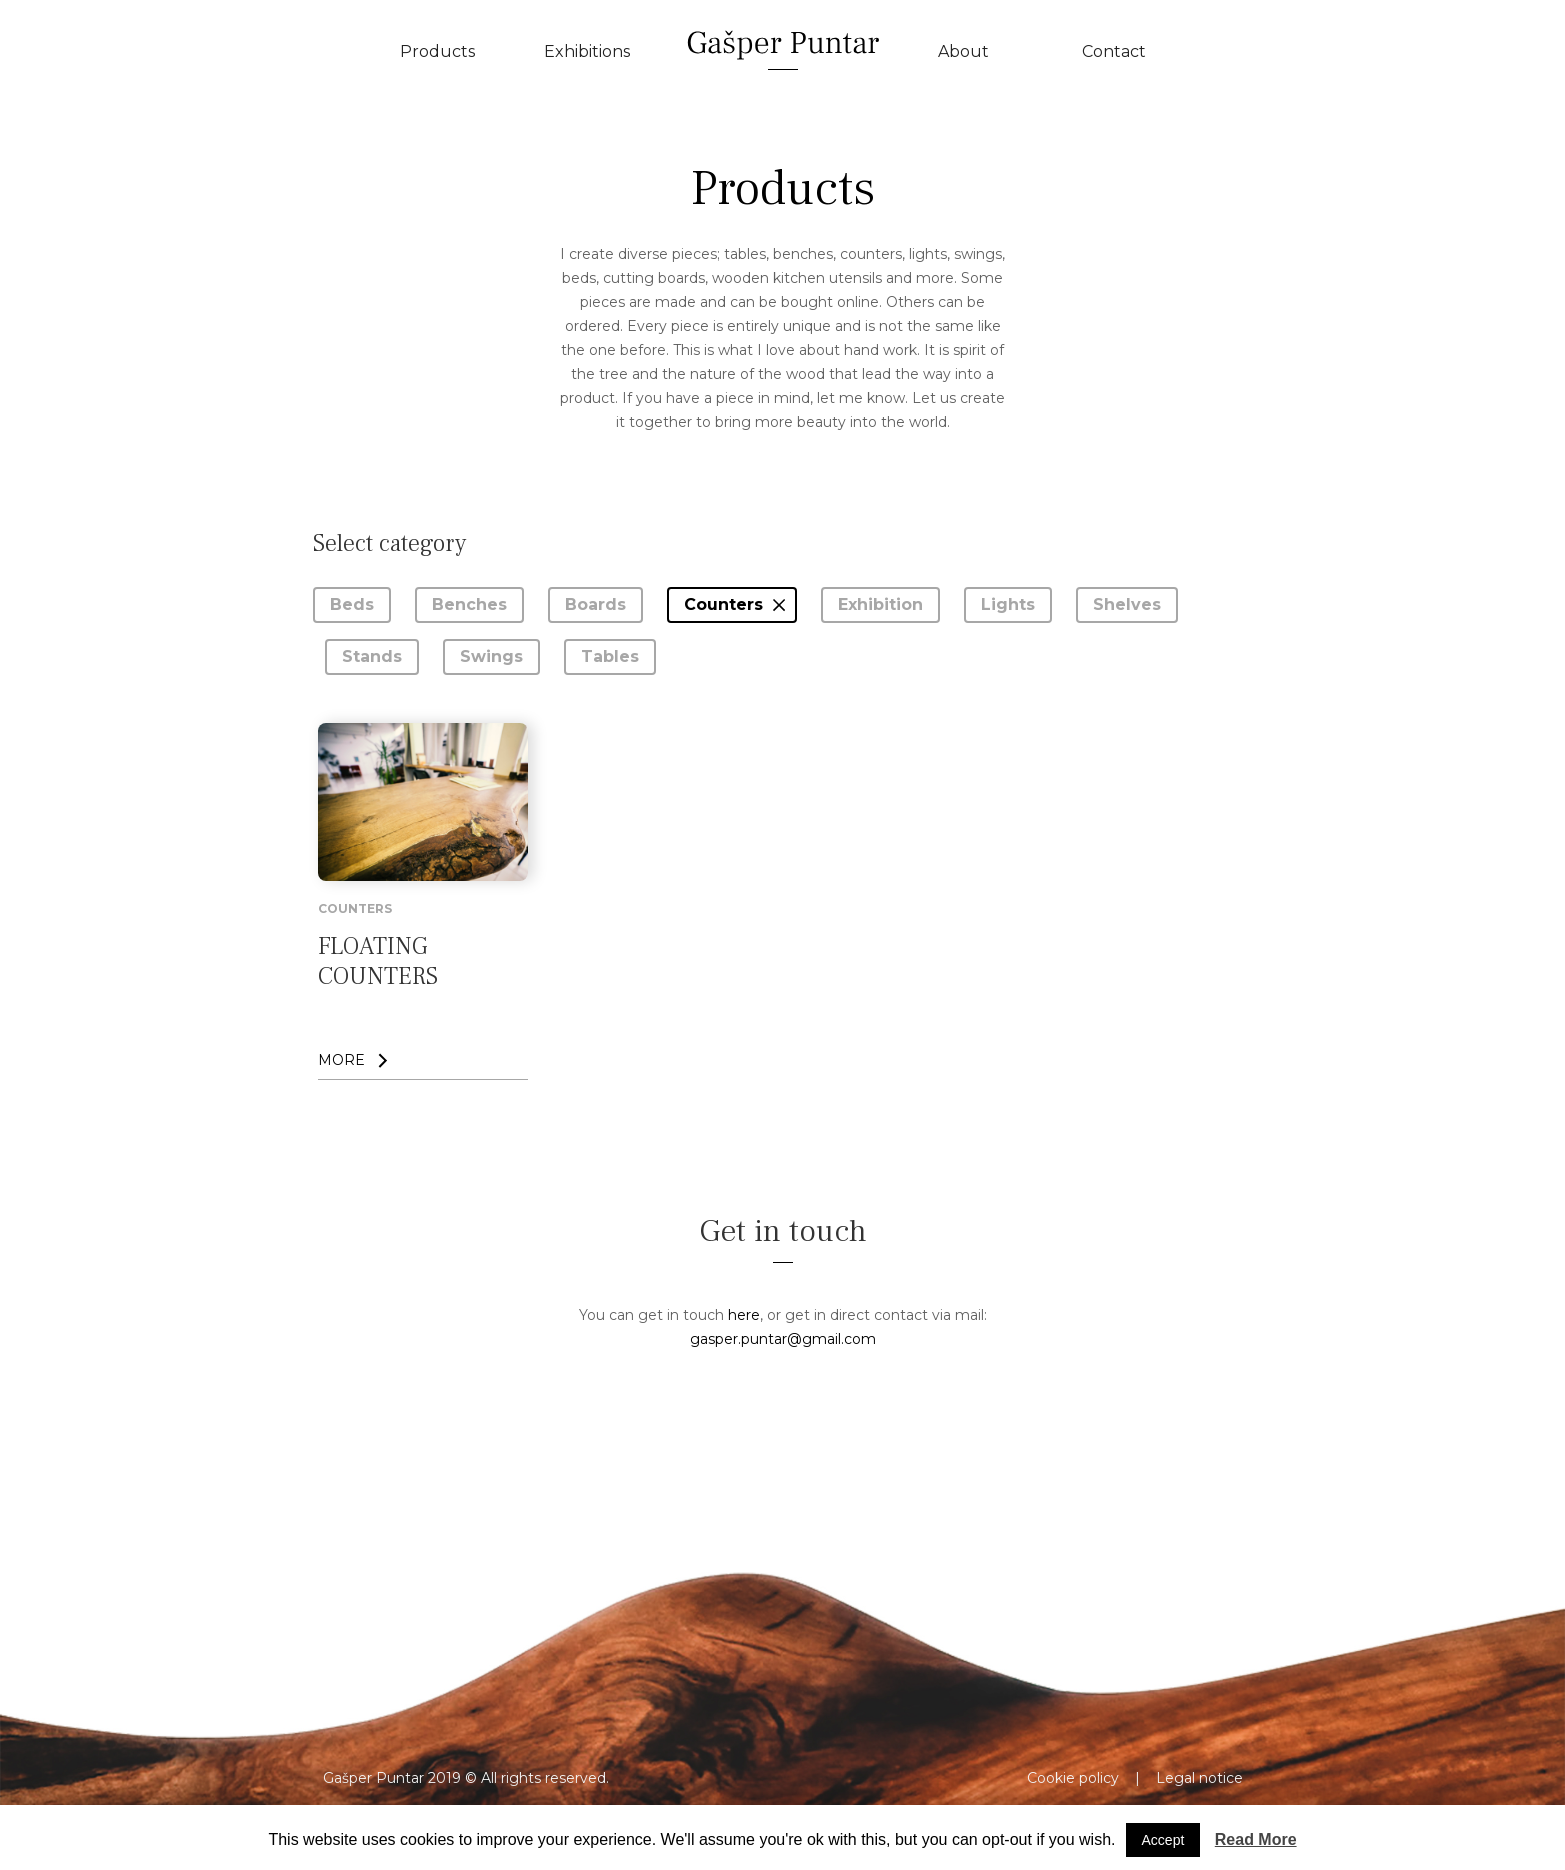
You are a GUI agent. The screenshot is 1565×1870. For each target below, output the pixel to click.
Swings (491, 656)
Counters (723, 604)
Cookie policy (1073, 1778)
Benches (469, 604)
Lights (1008, 604)
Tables (610, 656)
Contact (1114, 51)
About (963, 51)
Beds (352, 604)
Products (437, 51)
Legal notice (1199, 1778)
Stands (372, 656)
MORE (341, 1060)
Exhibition (880, 604)
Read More (1256, 1839)
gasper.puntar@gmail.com (783, 1339)
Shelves (1127, 604)
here (744, 1315)
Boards (595, 604)
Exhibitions (587, 51)
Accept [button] (1163, 1840)
